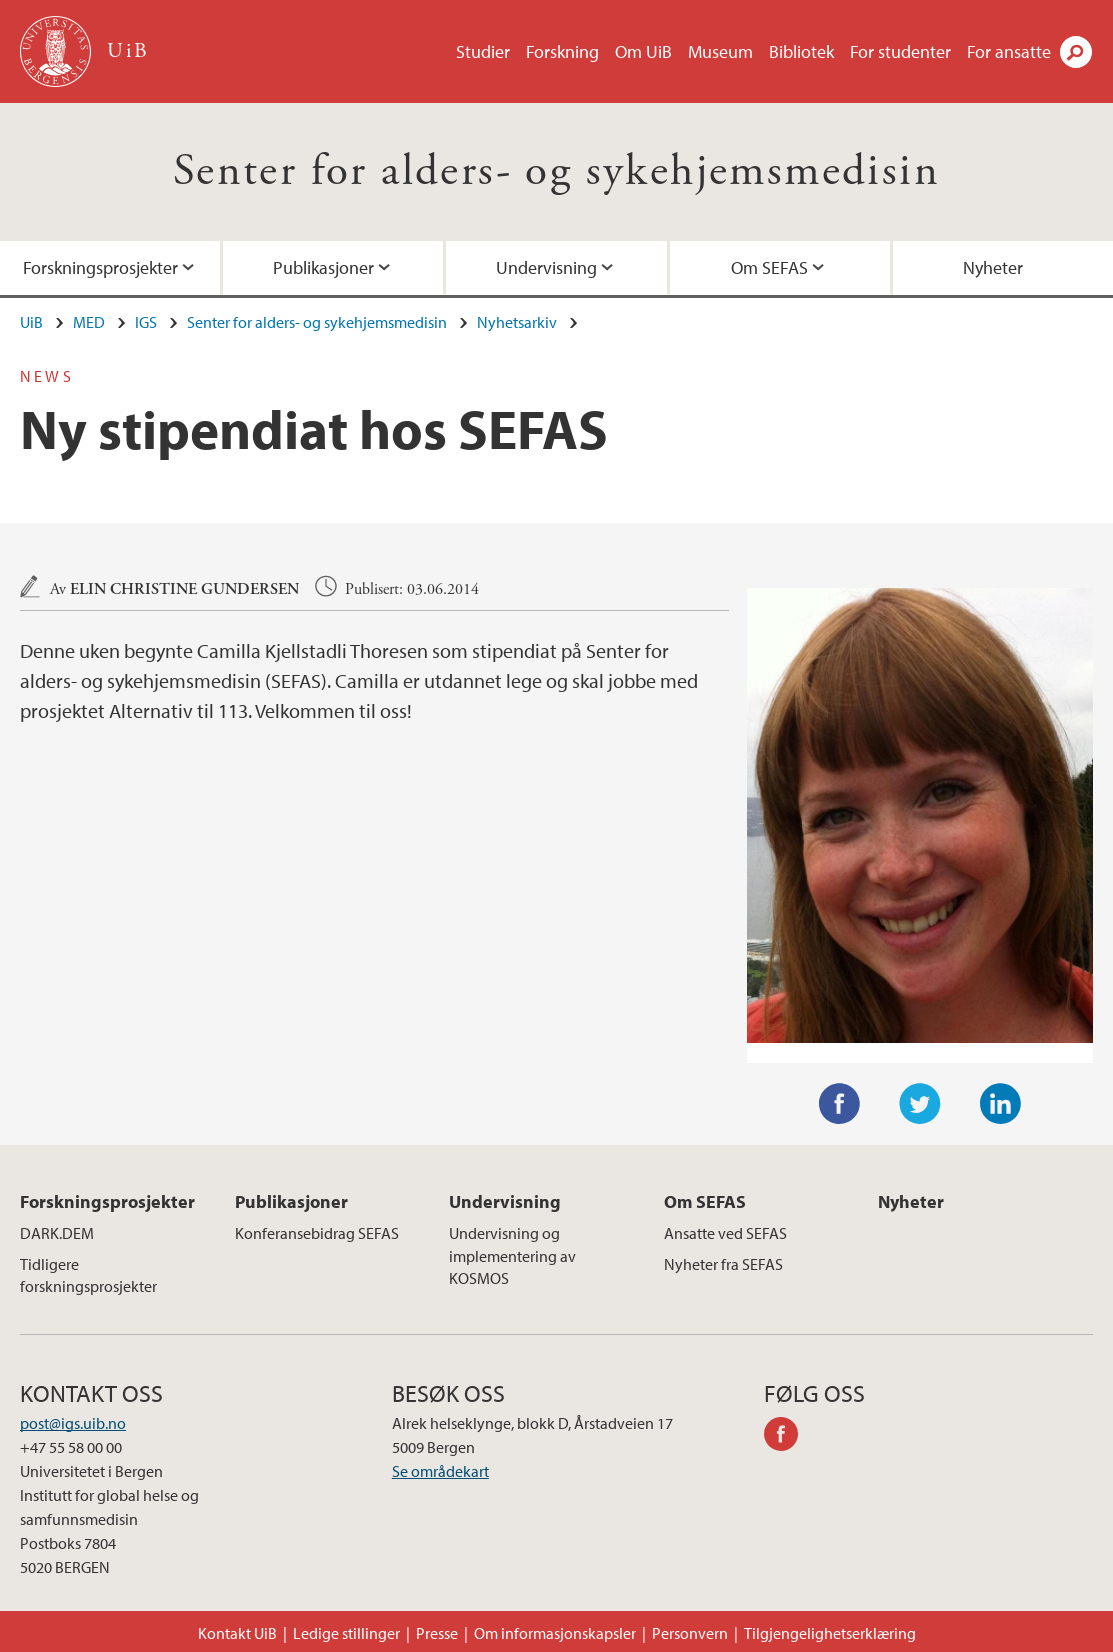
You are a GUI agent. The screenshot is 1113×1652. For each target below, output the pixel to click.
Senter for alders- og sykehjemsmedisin (556, 171)
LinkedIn (1001, 1104)
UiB (31, 322)
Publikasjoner (323, 267)
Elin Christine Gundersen (184, 589)
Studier (483, 51)
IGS (146, 322)
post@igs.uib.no (73, 1423)
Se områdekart (440, 1471)
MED (89, 322)
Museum (720, 51)
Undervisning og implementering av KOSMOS (512, 1255)
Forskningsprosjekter (100, 267)
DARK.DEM (57, 1233)
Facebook (840, 1104)
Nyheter (911, 1201)
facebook (788, 1437)
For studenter (900, 51)
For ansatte (1009, 51)
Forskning (562, 51)
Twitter (920, 1104)
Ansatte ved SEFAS (725, 1233)
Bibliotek (801, 51)
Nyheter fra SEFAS (723, 1264)
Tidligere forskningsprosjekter (88, 1275)
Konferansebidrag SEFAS (317, 1233)
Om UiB (643, 51)
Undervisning (546, 267)
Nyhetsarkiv (517, 322)
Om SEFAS (769, 267)
